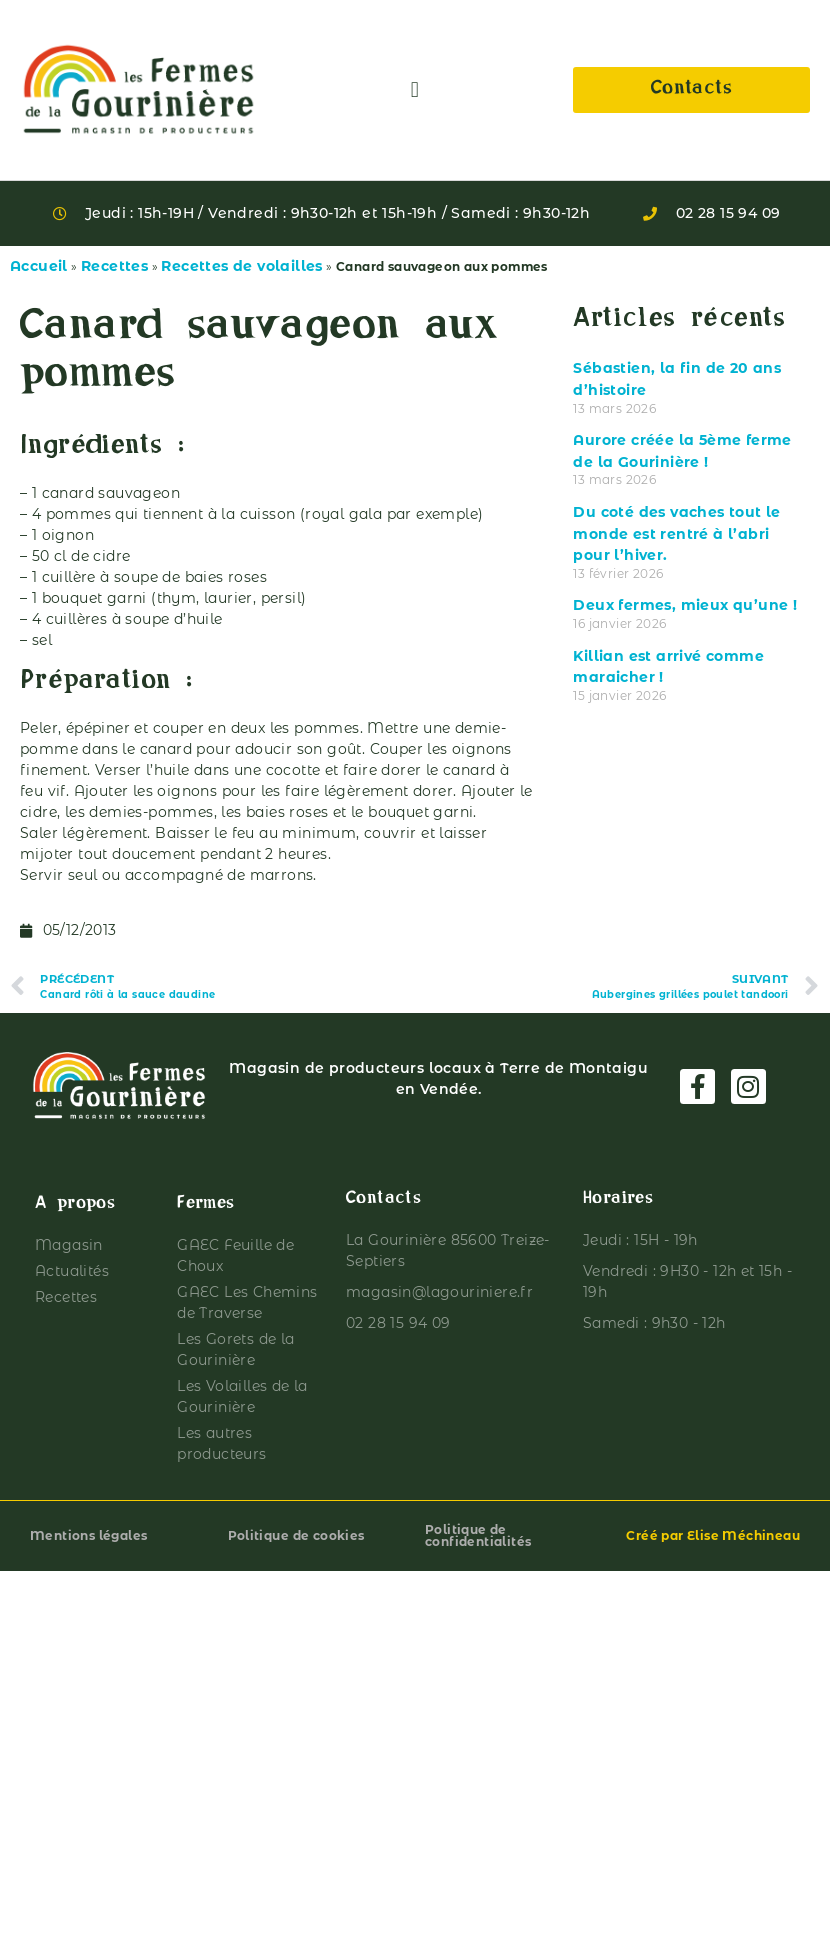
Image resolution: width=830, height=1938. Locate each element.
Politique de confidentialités (478, 1535)
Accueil (39, 266)
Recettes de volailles (241, 266)
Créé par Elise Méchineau (713, 1535)
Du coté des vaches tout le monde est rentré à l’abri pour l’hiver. (676, 533)
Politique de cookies (296, 1535)
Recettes (114, 266)
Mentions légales (88, 1535)
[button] (414, 90)
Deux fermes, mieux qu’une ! (685, 605)
